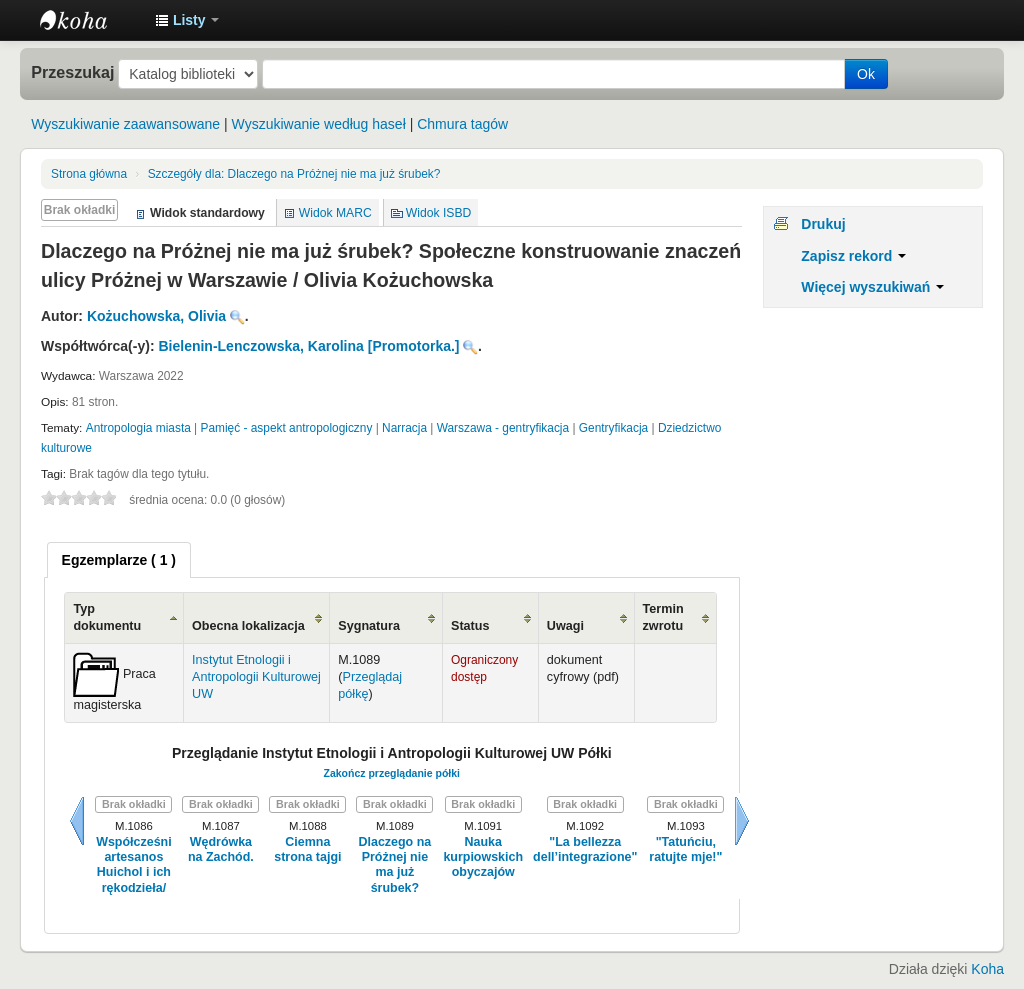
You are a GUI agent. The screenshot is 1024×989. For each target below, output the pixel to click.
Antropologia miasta (138, 428)
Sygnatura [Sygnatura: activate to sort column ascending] (369, 626)
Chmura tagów (462, 124)
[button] (187, 20)
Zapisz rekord (853, 256)
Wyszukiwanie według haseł (319, 124)
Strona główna (89, 174)
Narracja (404, 428)
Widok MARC (335, 213)
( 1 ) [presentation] (119, 560)
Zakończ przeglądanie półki (391, 773)
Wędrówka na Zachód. (221, 849)
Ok (866, 74)
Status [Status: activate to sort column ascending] (470, 626)
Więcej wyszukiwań (872, 287)
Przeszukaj (72, 72)
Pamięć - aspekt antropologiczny (287, 428)
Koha (987, 969)
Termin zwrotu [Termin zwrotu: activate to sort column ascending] (663, 617)
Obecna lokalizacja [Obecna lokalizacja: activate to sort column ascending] (248, 626)
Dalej (742, 821)
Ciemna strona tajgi (307, 849)
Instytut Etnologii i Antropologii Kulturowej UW (90, 20)
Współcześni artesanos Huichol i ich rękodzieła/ (134, 865)
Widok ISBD (439, 213)
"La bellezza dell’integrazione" (585, 849)
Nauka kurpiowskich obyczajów (483, 857)
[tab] (119, 560)
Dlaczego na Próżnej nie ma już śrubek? (294, 174)
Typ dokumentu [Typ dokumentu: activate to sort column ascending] (107, 617)
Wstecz (77, 821)
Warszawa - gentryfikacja (503, 428)
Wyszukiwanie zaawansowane (125, 124)
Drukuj (823, 224)
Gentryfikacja (613, 428)
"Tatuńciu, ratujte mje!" (685, 849)
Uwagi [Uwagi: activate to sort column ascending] (565, 626)
